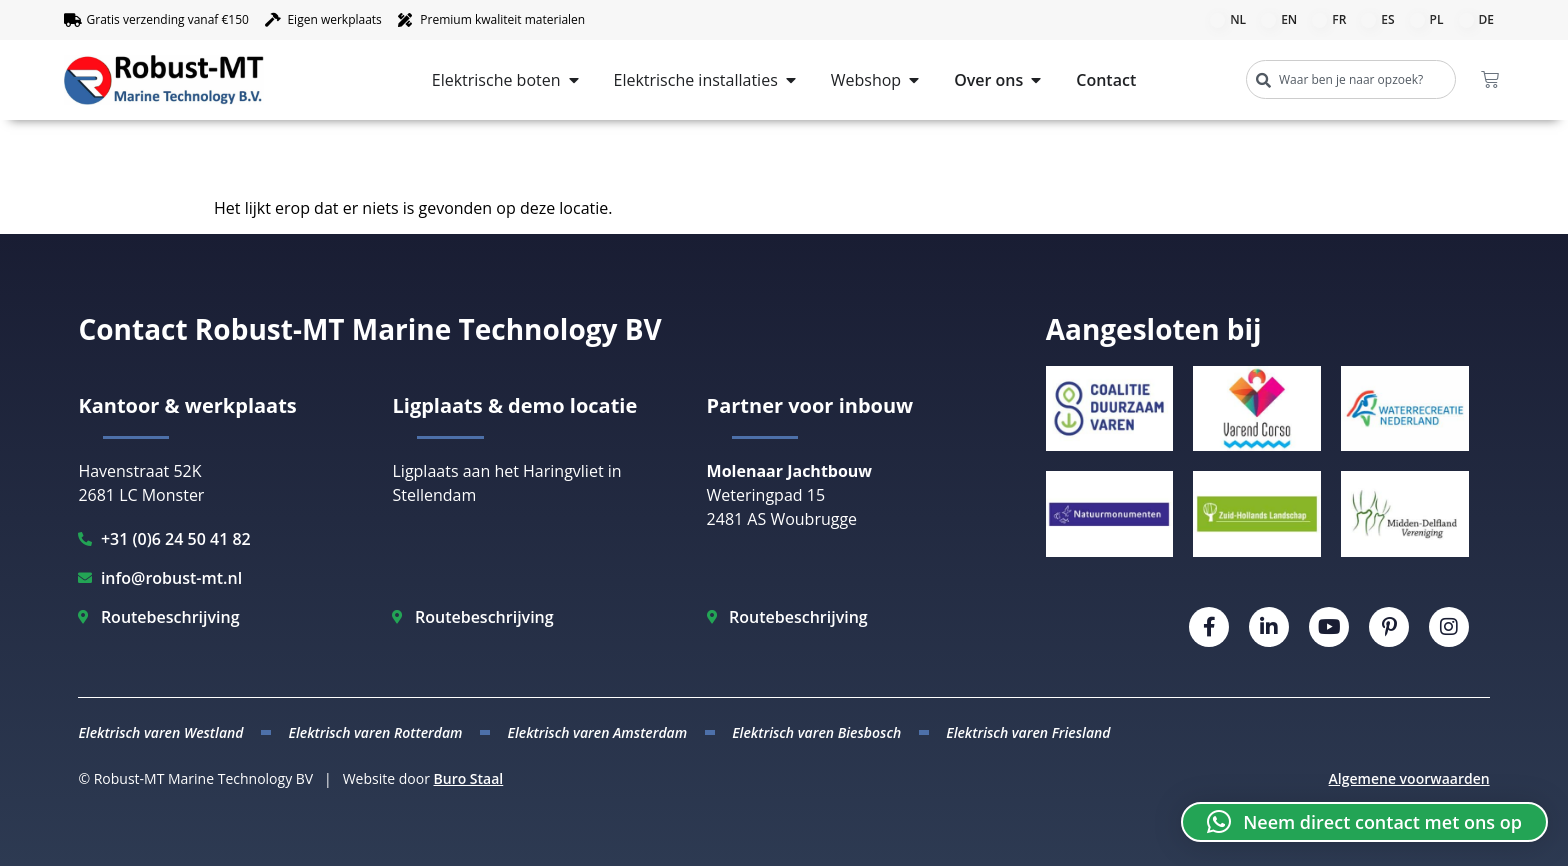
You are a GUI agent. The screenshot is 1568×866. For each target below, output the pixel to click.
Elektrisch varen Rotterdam (375, 732)
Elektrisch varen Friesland (1028, 732)
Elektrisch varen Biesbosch (816, 732)
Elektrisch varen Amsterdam (598, 732)
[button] (1364, 822)
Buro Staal (469, 778)
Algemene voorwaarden (1409, 778)
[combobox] (1351, 79)
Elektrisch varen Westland (160, 732)
